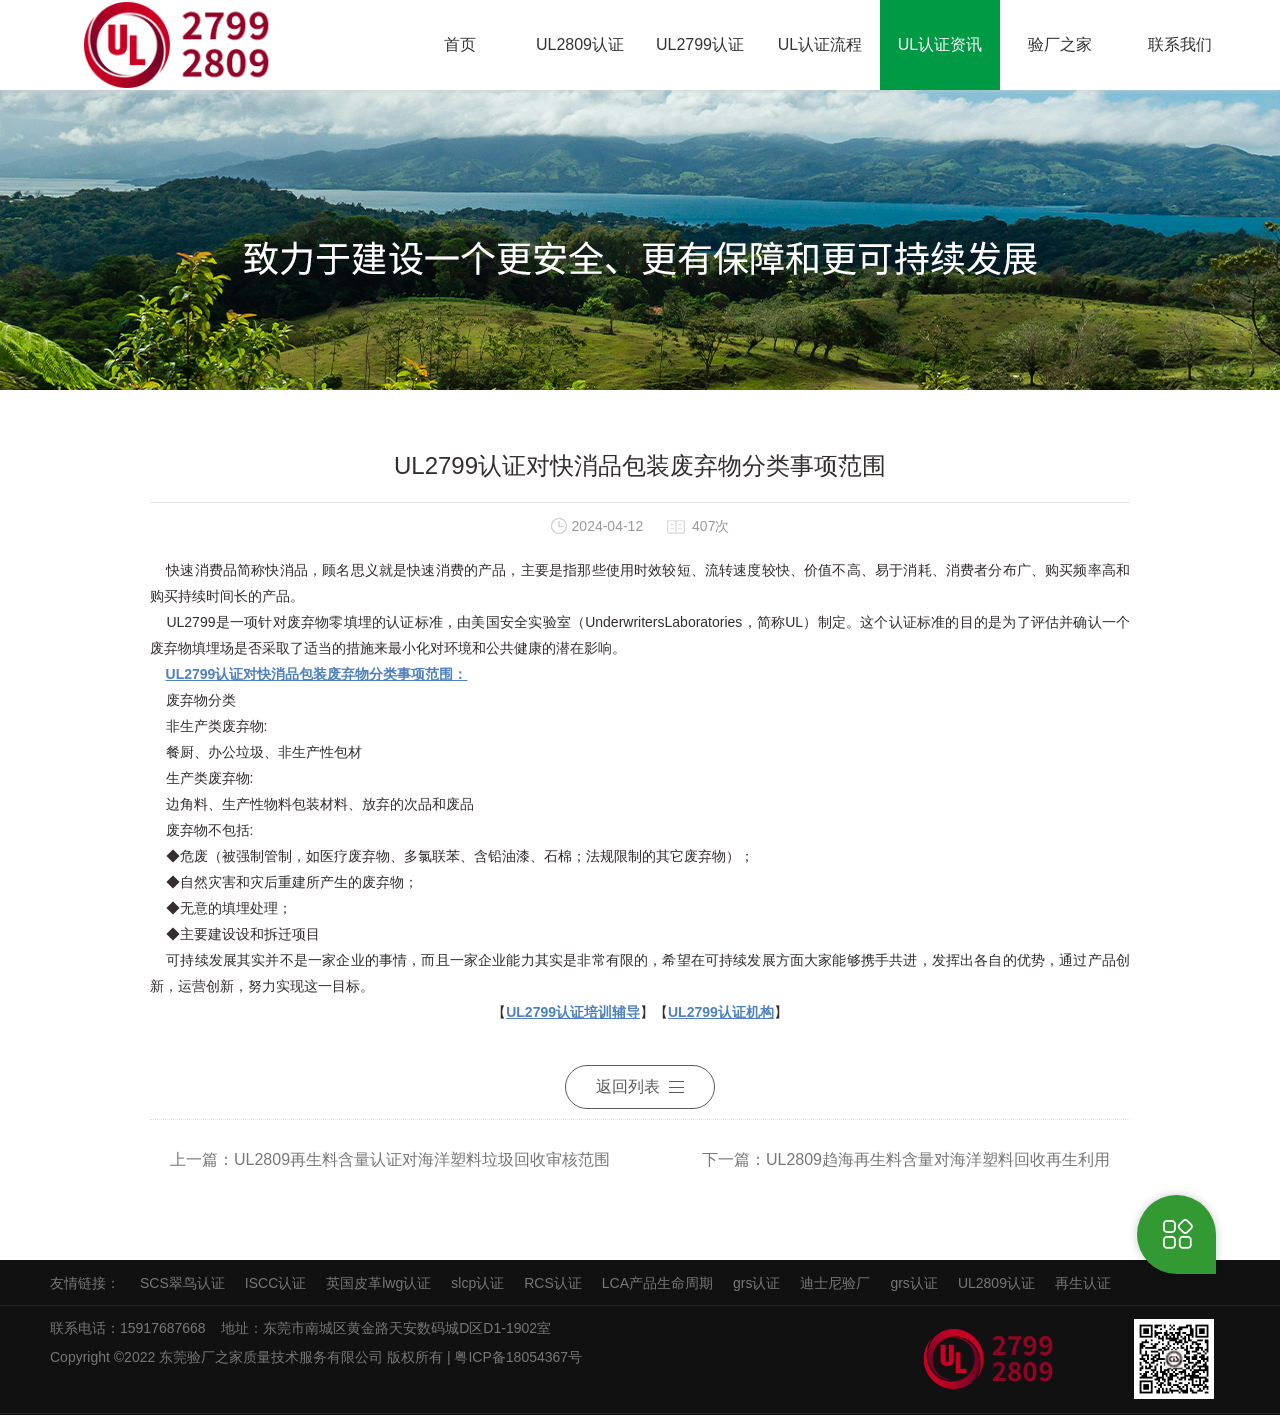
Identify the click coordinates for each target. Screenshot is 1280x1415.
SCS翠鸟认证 (182, 1283)
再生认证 (1083, 1283)
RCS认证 (553, 1283)
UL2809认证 (996, 1283)
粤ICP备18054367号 (520, 1357)
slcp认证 (477, 1283)
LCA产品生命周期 (657, 1283)
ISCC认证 (275, 1283)
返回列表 (640, 1086)
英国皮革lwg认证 (378, 1283)
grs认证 (756, 1283)
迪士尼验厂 (835, 1283)
